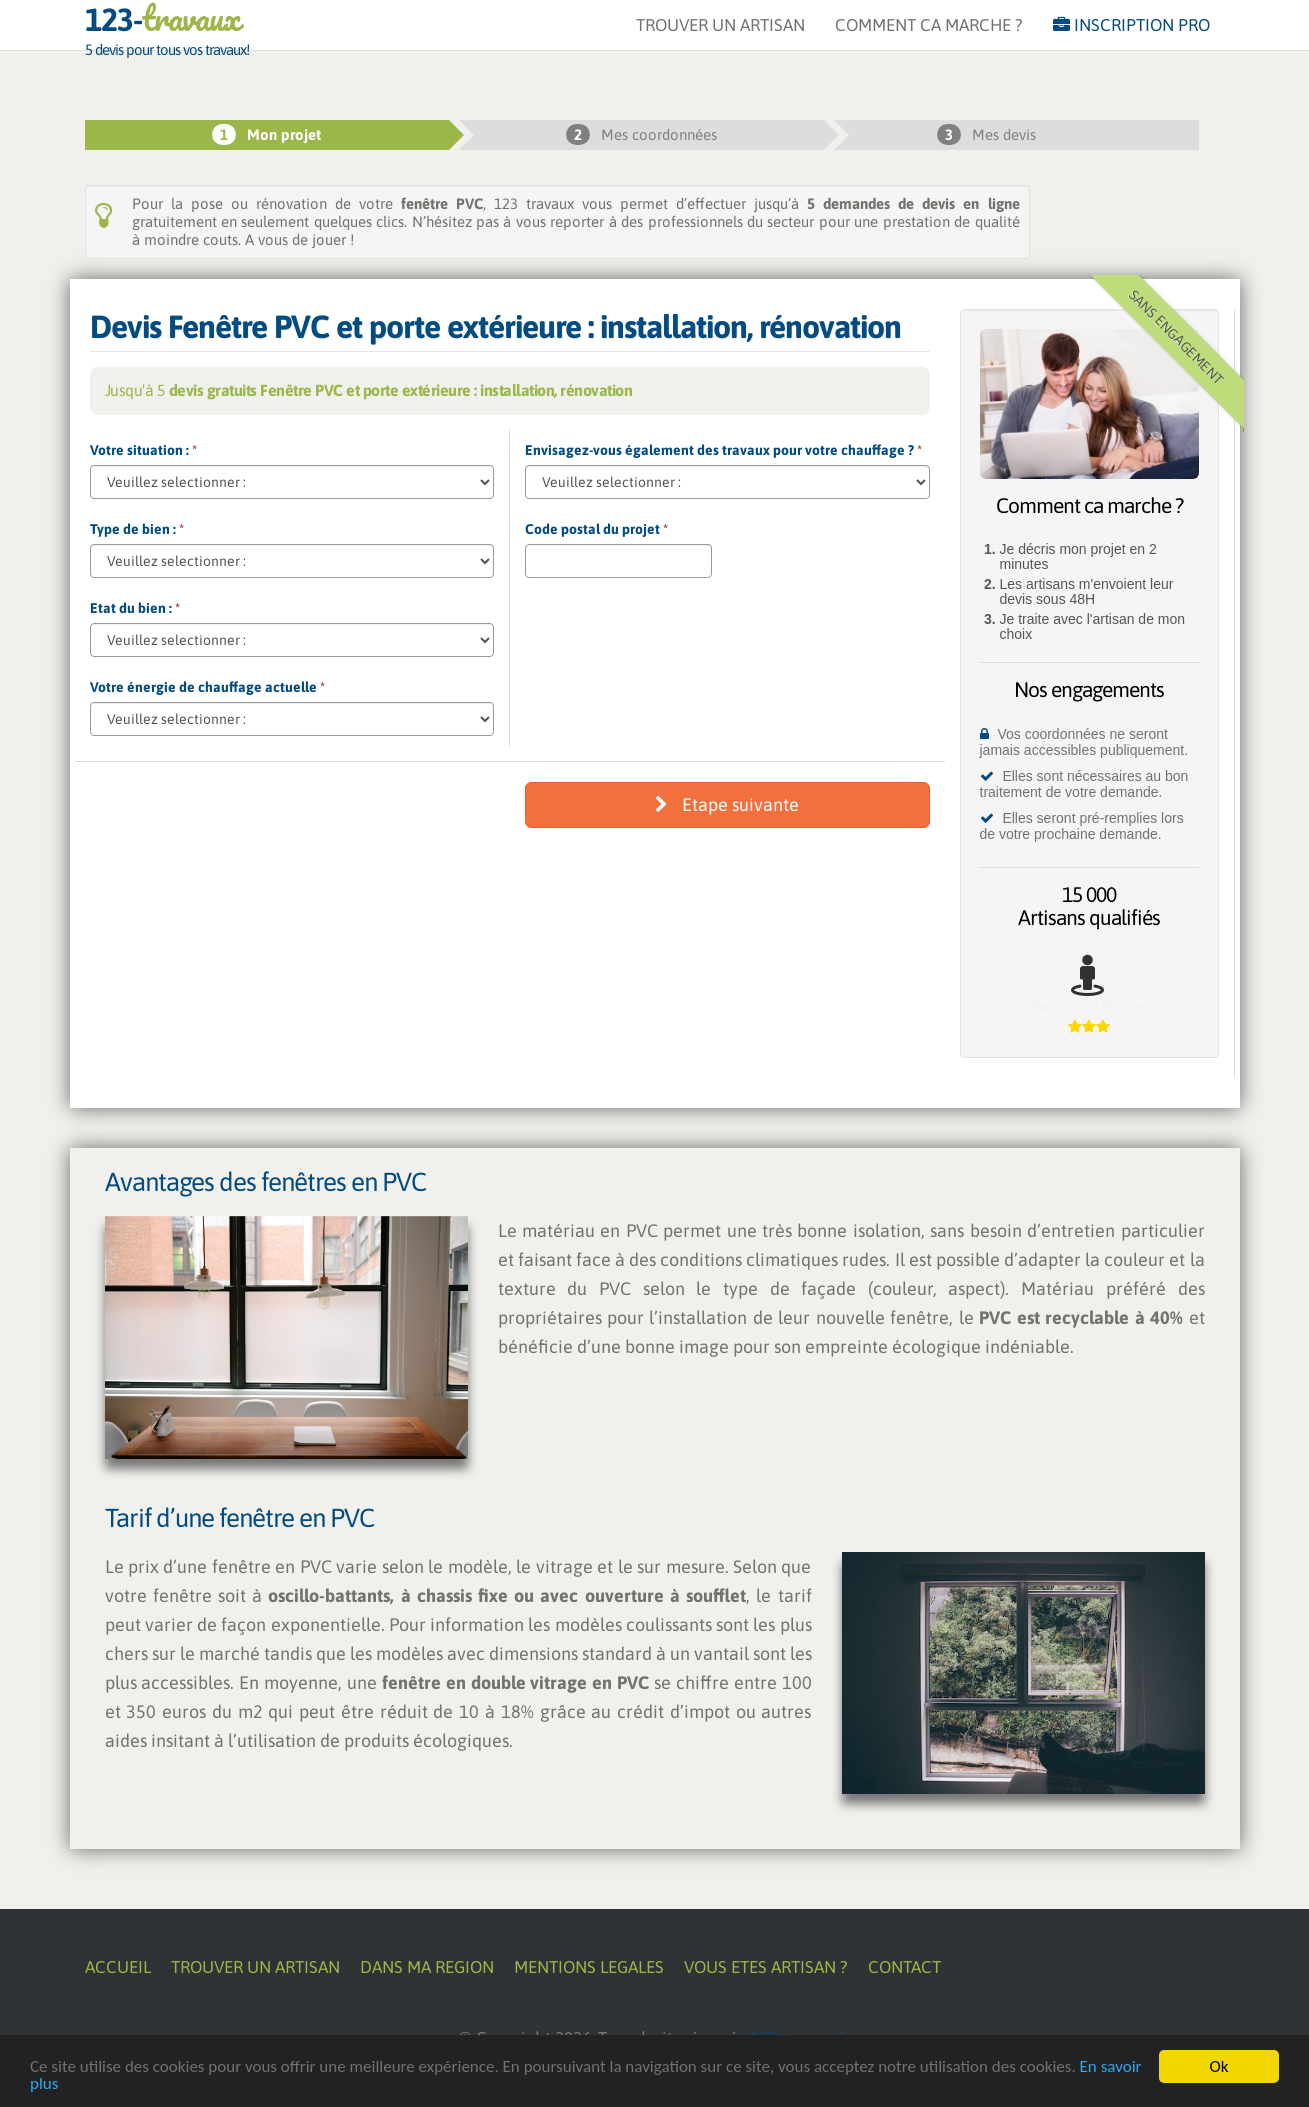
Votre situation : (143, 450)
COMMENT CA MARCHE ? (929, 45)
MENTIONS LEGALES (589, 1967)
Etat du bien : (135, 608)
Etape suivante (727, 804)
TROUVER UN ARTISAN (720, 45)
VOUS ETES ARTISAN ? (766, 1967)
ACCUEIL (118, 1967)
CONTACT (904, 1967)
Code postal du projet (596, 529)
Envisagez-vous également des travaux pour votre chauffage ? (723, 450)
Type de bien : (137, 529)
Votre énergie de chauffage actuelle (207, 687)
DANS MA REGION (427, 1967)
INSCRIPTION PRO (1131, 45)
